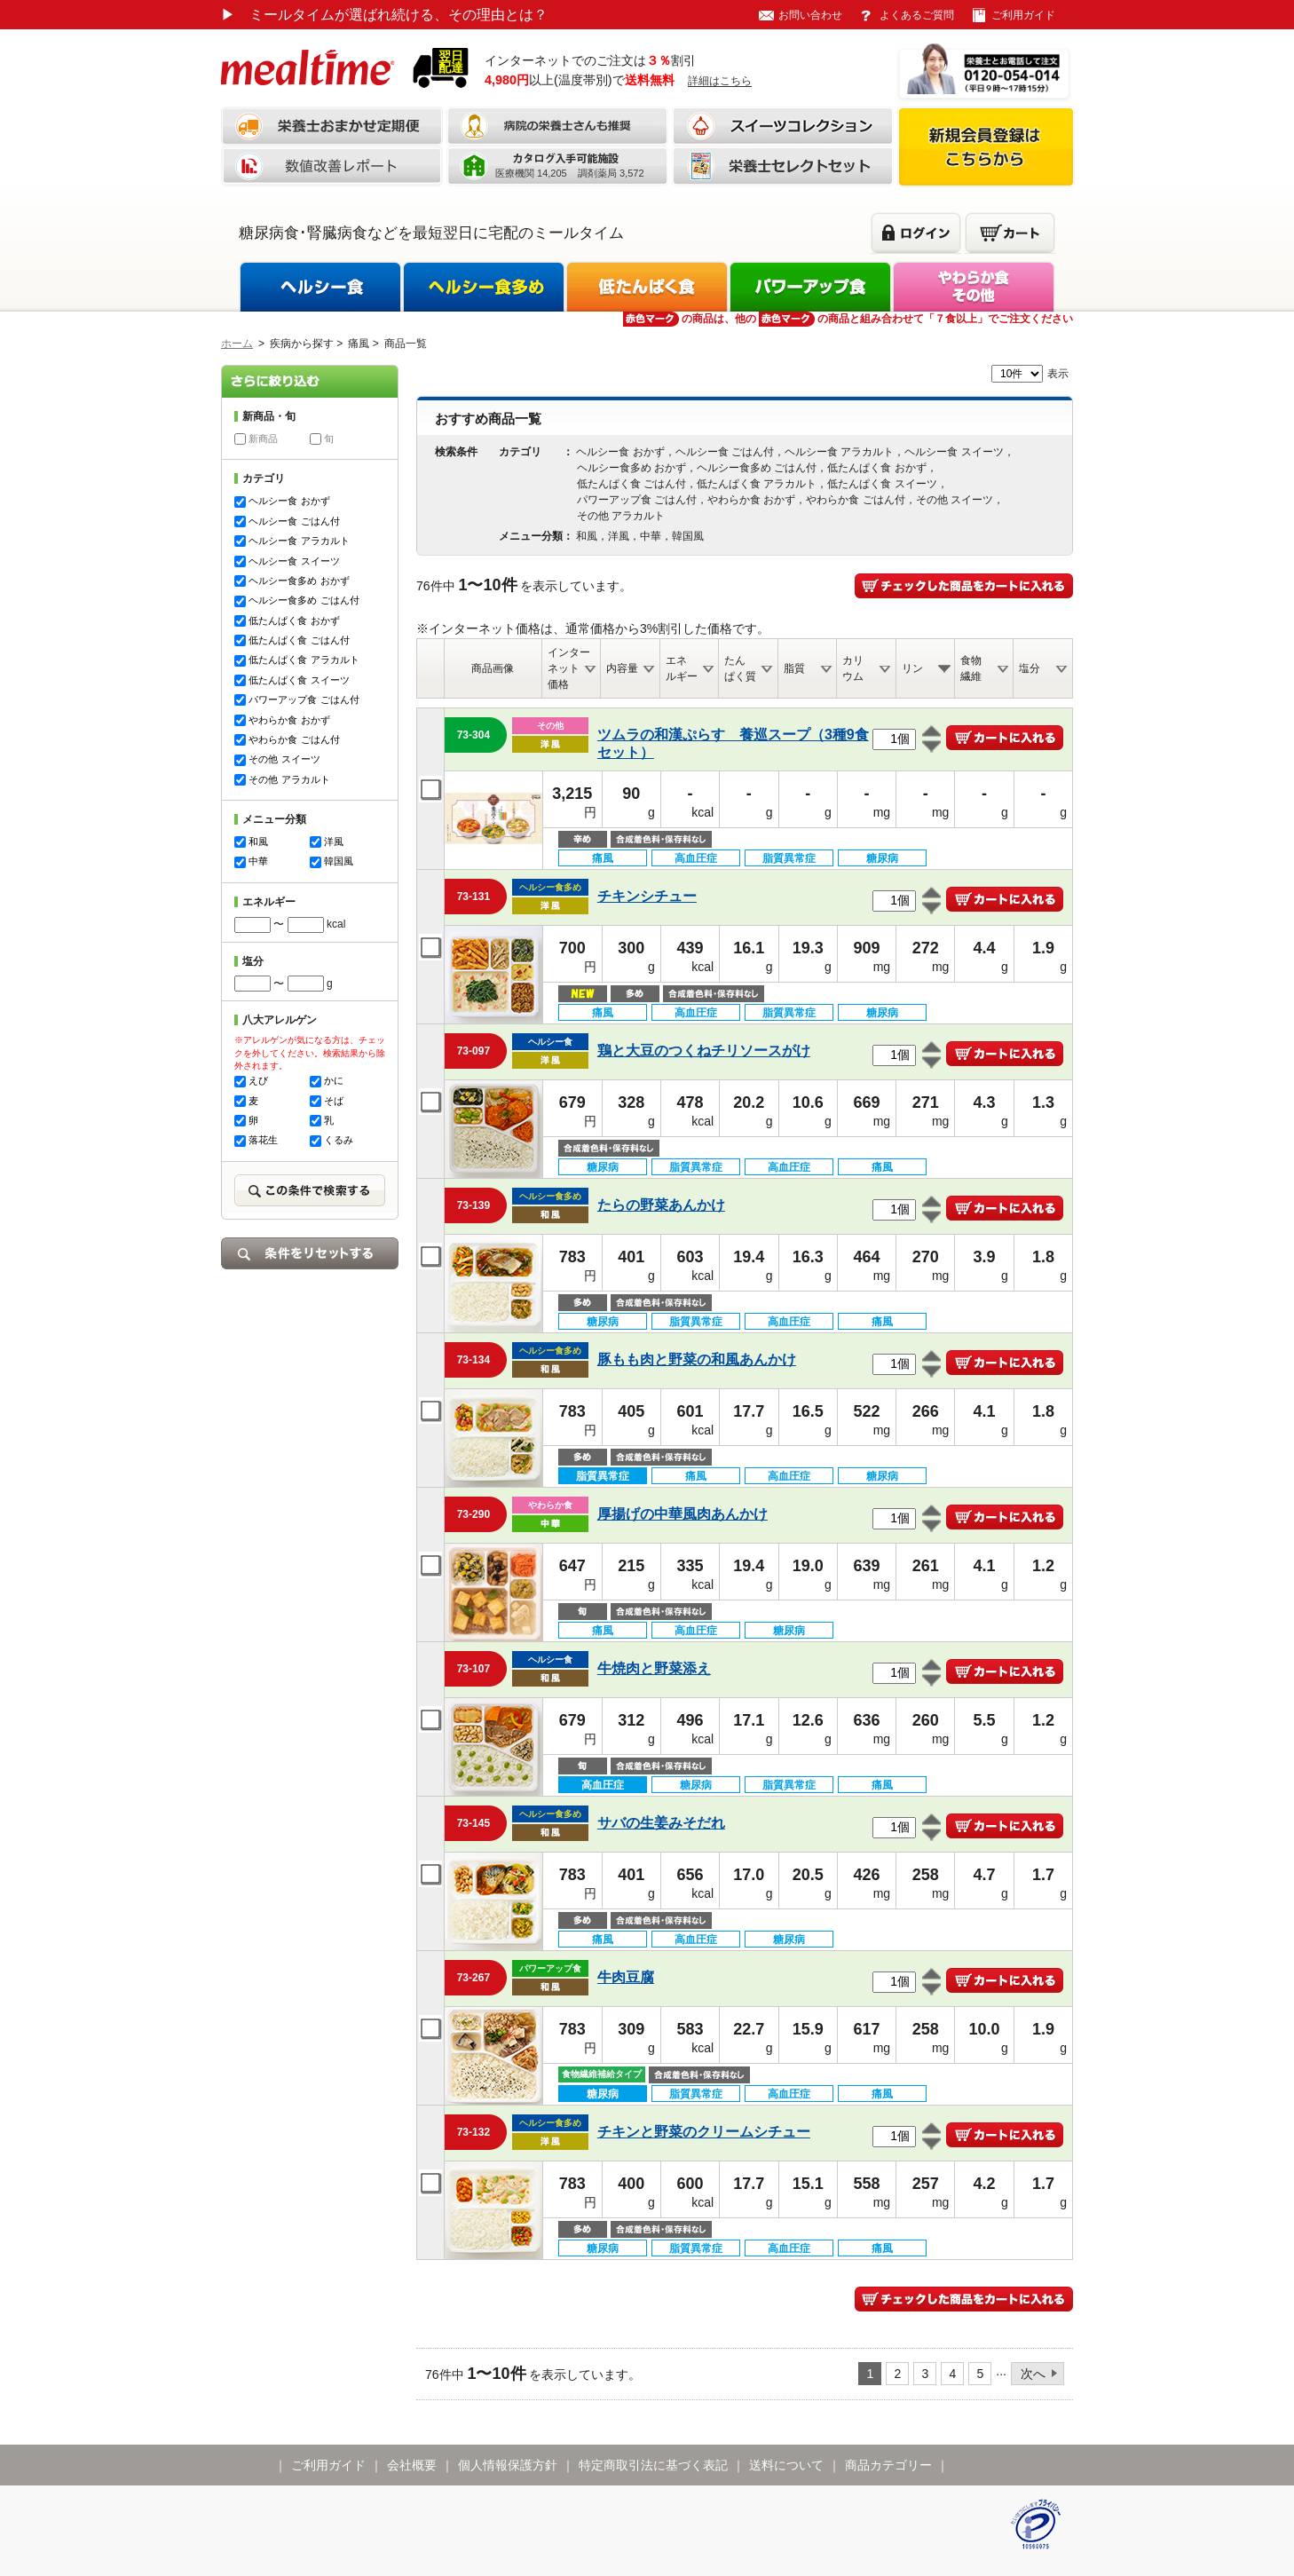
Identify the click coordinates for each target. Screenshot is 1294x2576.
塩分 (1029, 668)
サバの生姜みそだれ (661, 1822)
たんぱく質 (740, 668)
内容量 (622, 668)
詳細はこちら (720, 80)
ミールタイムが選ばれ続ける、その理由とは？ (384, 14)
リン (912, 668)
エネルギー (682, 668)
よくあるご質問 (917, 15)
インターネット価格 (569, 668)
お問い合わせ (810, 15)
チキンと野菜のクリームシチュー (703, 2131)
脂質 (794, 668)
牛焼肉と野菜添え (654, 1668)
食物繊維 (971, 668)
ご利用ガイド (1023, 15)
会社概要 (412, 2465)
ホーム (237, 343)
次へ (1033, 2374)
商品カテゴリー (888, 2465)
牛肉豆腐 (625, 1977)
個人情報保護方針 (507, 2465)
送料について (786, 2465)
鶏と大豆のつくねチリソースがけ (703, 1050)
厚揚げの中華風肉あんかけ (682, 1513)
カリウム (853, 668)
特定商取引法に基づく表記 (653, 2465)
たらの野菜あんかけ (661, 1205)
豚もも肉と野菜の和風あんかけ (696, 1359)
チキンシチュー (647, 896)
